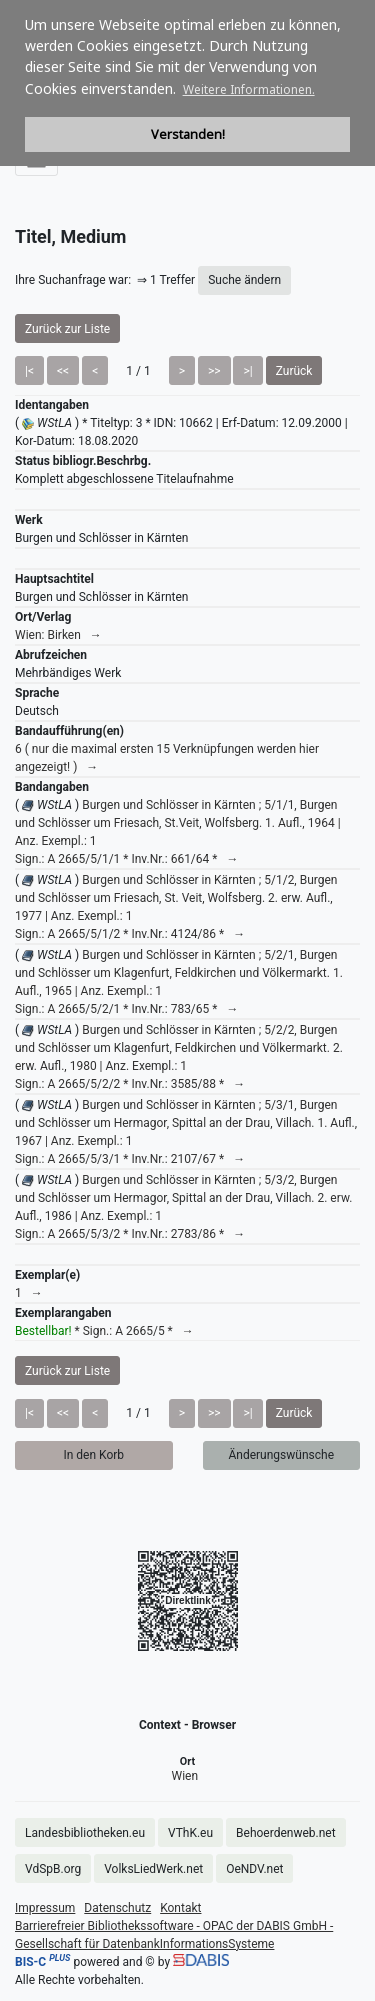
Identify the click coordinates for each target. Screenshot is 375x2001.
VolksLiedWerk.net (153, 1869)
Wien (185, 1776)
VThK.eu (190, 1833)
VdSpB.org (53, 1869)
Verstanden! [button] (188, 134)
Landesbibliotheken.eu (85, 1833)
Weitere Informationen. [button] (249, 89)
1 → (29, 1293)
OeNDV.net (254, 1869)
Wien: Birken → (58, 635)
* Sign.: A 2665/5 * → (104, 1331)
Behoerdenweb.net (286, 1833)
